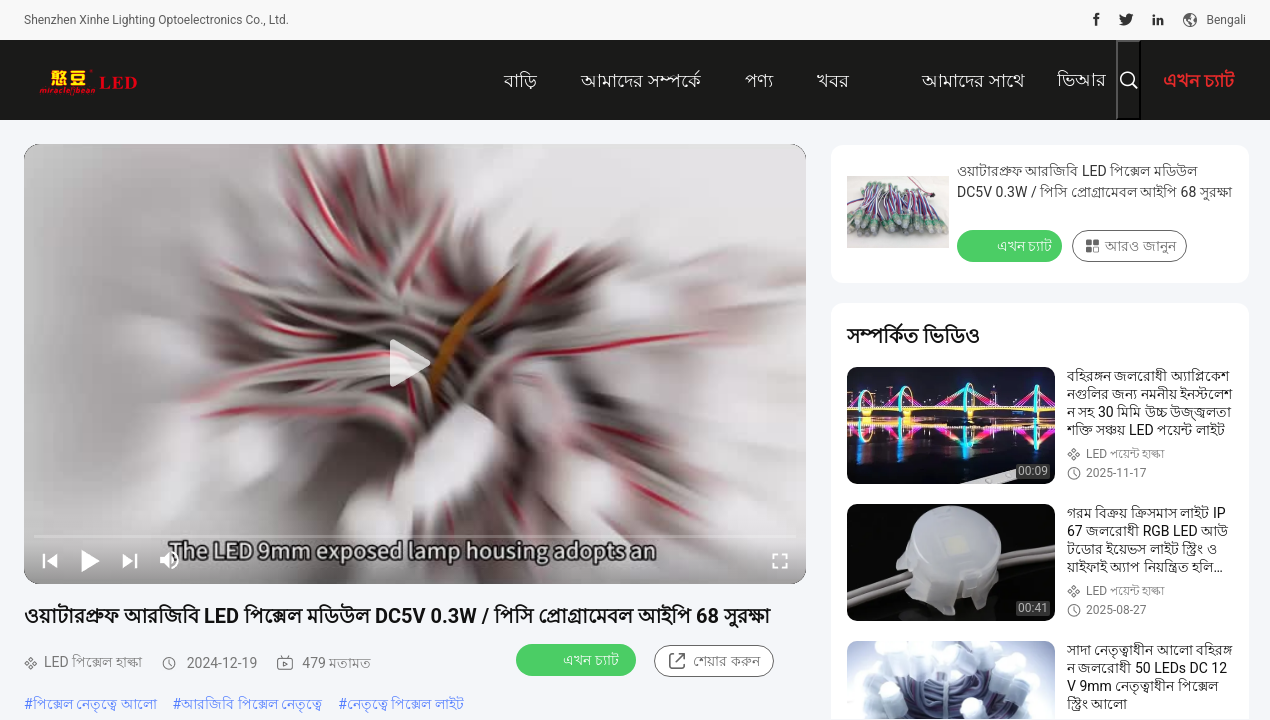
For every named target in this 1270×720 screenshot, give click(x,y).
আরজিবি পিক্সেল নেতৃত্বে (251, 704)
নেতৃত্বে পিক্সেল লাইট (405, 704)
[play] (415, 364)
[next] (130, 560)
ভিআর (1081, 79)
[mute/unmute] (170, 560)
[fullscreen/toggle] (780, 560)
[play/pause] (90, 560)
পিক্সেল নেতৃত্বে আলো (95, 704)
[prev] (50, 560)
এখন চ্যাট (577, 659)
